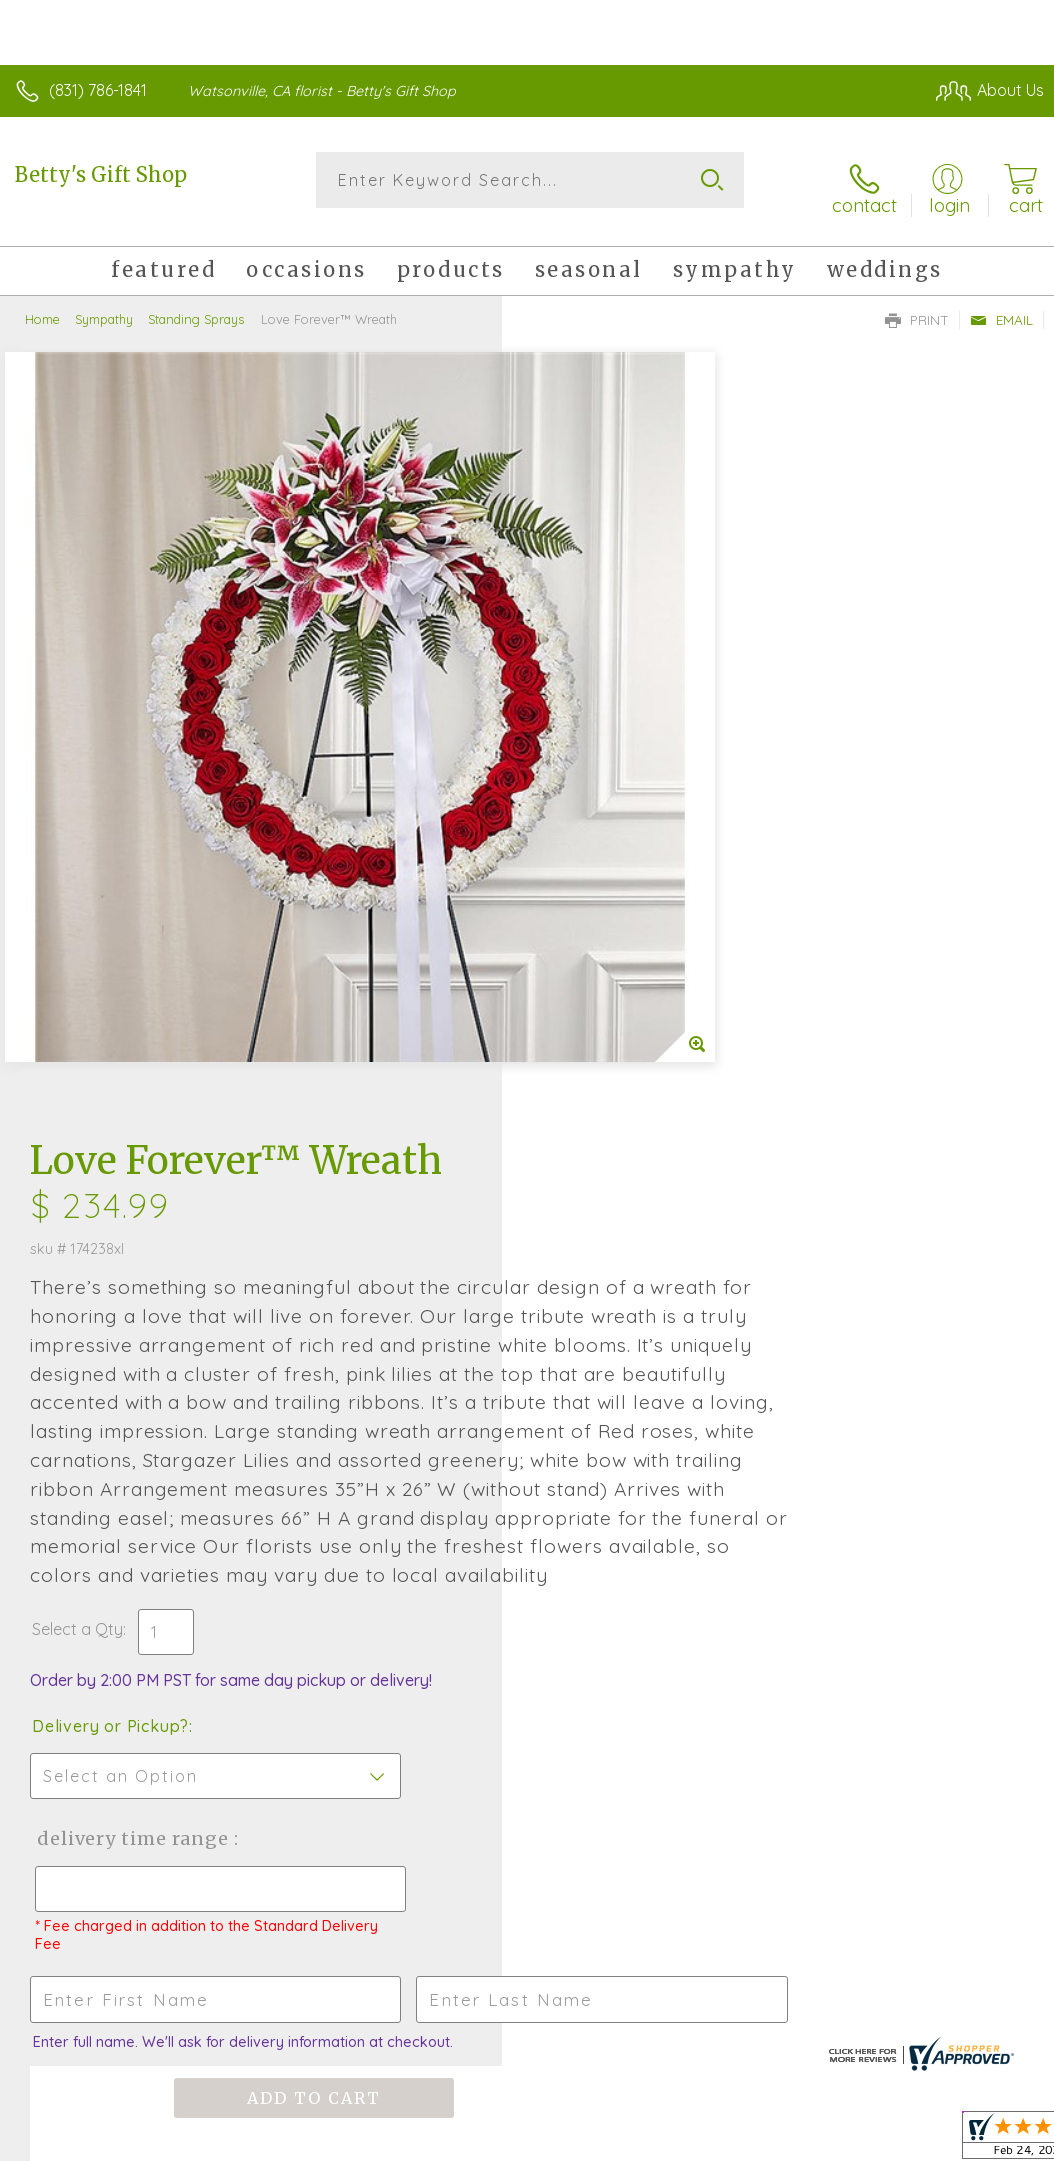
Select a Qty (579, 998)
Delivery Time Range (632, 1207)
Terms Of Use (586, 1998)
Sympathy (104, 305)
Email (1001, 306)
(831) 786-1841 (98, 90)
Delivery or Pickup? (612, 1095)
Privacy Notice (704, 1998)
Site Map (970, 1998)
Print (917, 306)
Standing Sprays (196, 305)
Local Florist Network (847, 1998)
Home (42, 305)
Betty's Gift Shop (101, 174)
